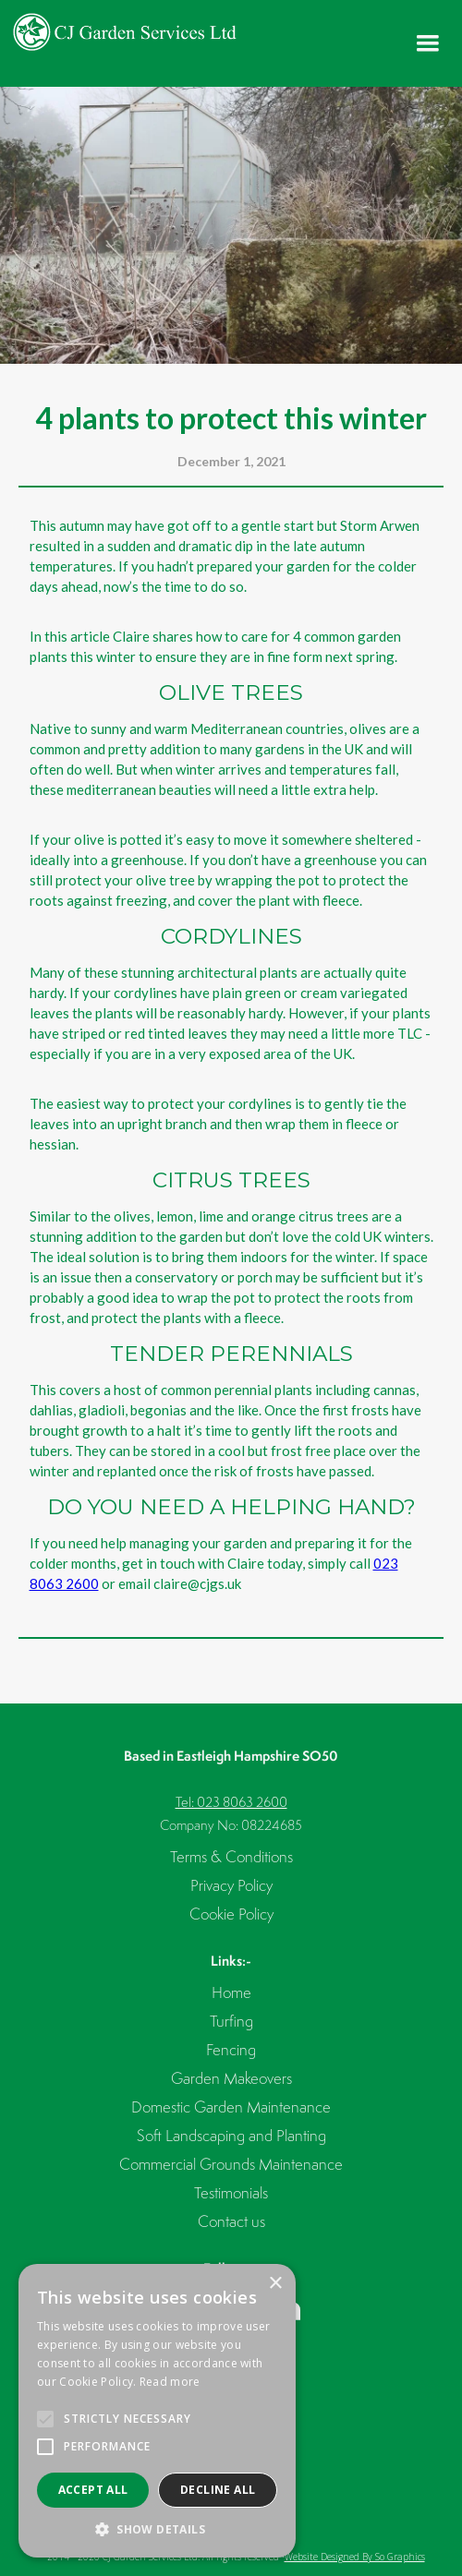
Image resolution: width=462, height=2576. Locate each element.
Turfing (231, 2020)
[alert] (157, 2411)
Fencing (231, 2049)
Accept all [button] (93, 2490)
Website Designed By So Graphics (355, 2556)
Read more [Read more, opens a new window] (170, 2381)
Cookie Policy (231, 1913)
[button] (428, 43)
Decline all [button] (217, 2490)
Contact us (231, 2221)
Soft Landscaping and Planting (231, 2135)
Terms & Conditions (231, 1856)
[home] (120, 31)
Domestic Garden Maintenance (231, 2106)
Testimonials (231, 2192)
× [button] (275, 2284)
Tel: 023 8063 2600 (231, 1802)
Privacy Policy (231, 1885)
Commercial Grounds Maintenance (231, 2163)
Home (231, 1992)
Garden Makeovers (231, 2077)
